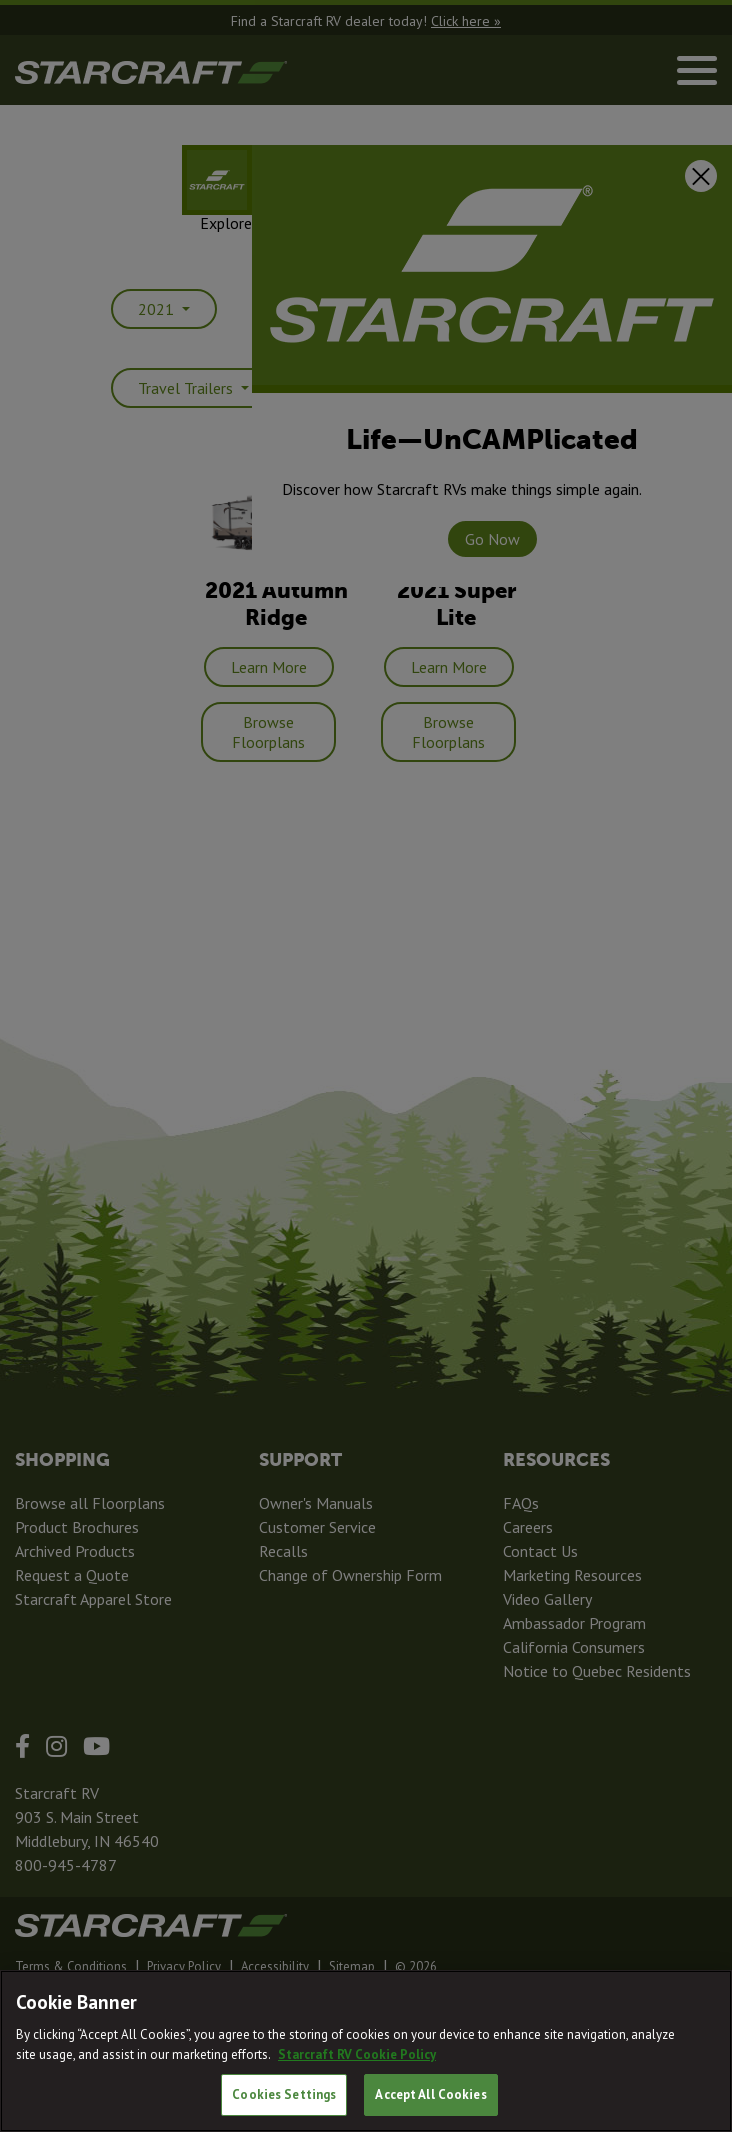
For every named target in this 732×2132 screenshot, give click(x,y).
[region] (366, 2051)
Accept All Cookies (430, 2094)
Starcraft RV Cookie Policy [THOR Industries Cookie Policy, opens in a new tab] (357, 2054)
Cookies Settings (284, 2094)
